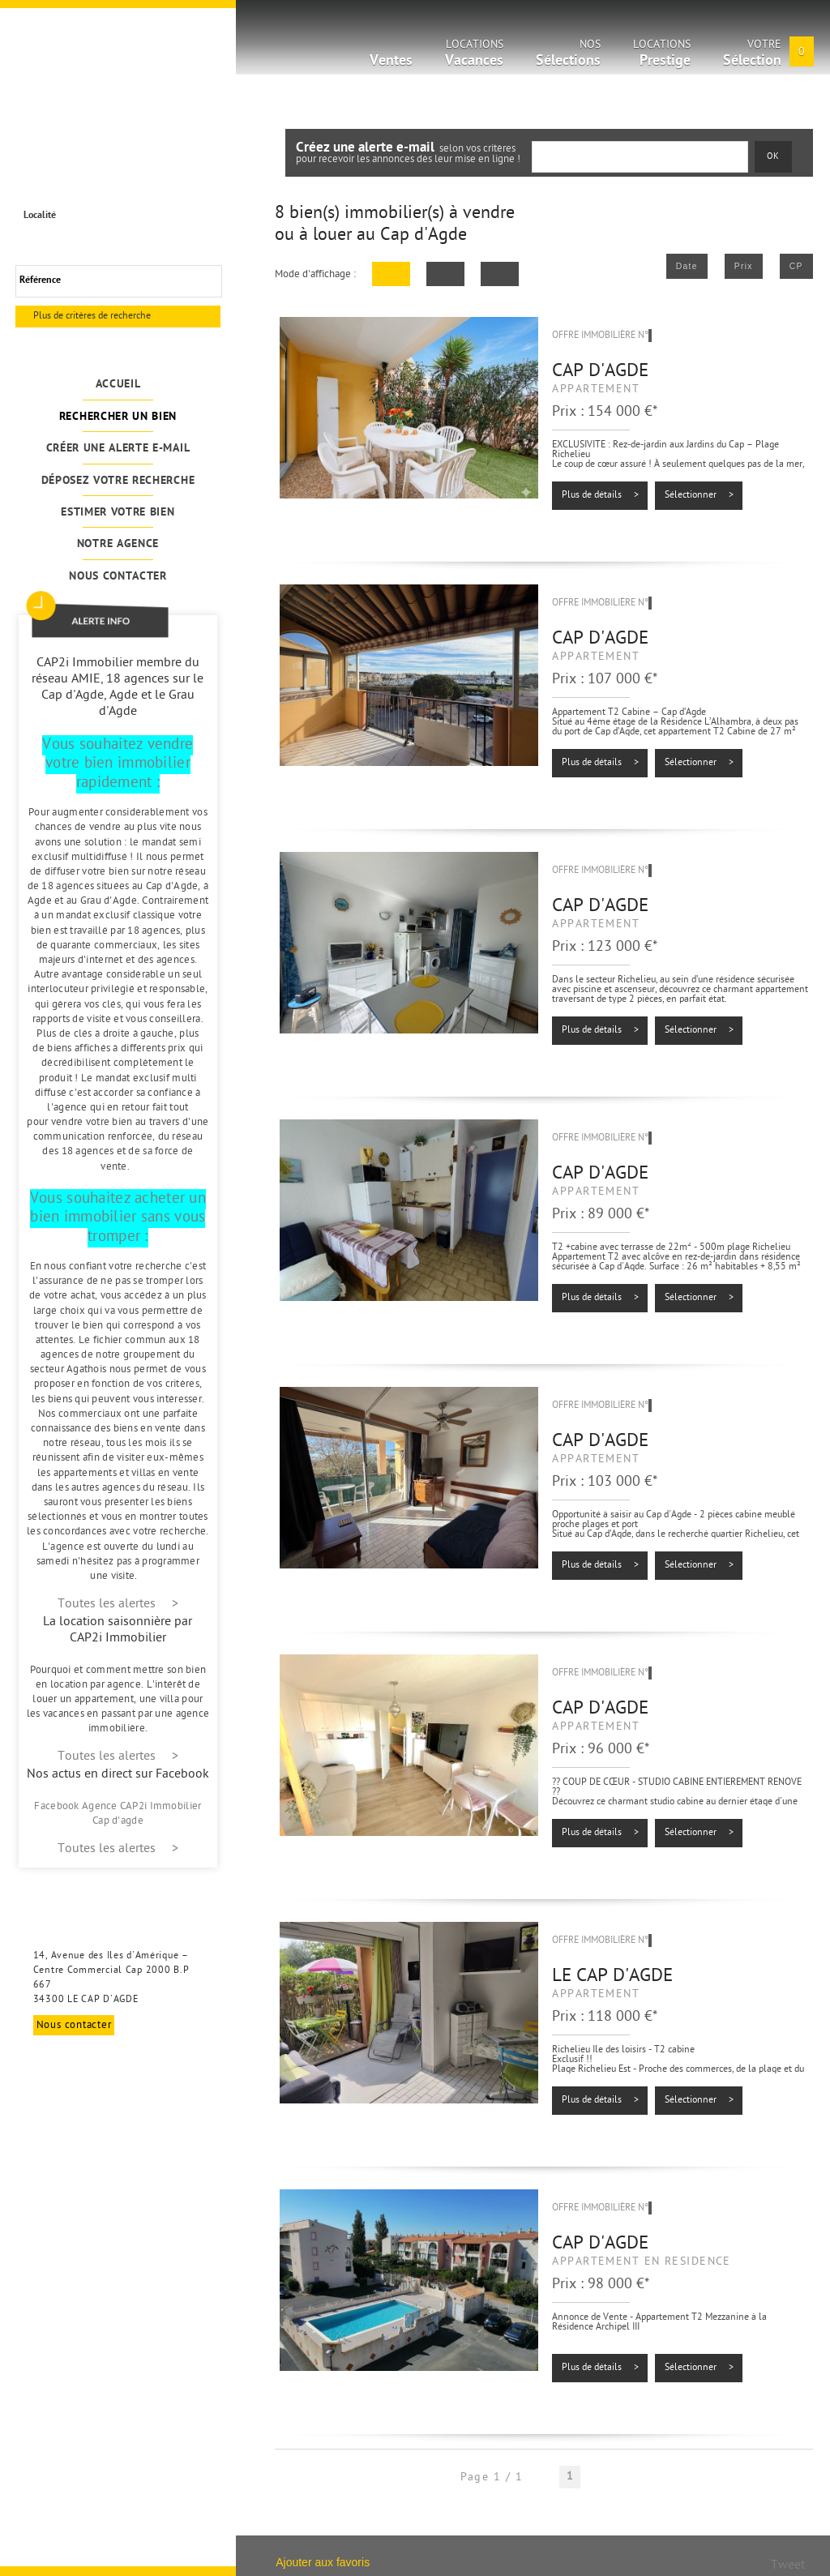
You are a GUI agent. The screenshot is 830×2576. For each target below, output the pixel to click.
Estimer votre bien (117, 513)
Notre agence (118, 544)
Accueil (118, 385)
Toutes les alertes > (118, 1604)
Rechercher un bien (118, 417)
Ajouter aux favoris (323, 2562)
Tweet (788, 2565)
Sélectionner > (699, 495)
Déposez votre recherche (118, 481)
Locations (474, 56)
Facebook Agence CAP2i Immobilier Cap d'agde (117, 1813)
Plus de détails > (600, 495)
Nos (568, 56)
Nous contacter (118, 577)
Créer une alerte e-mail (118, 449)
